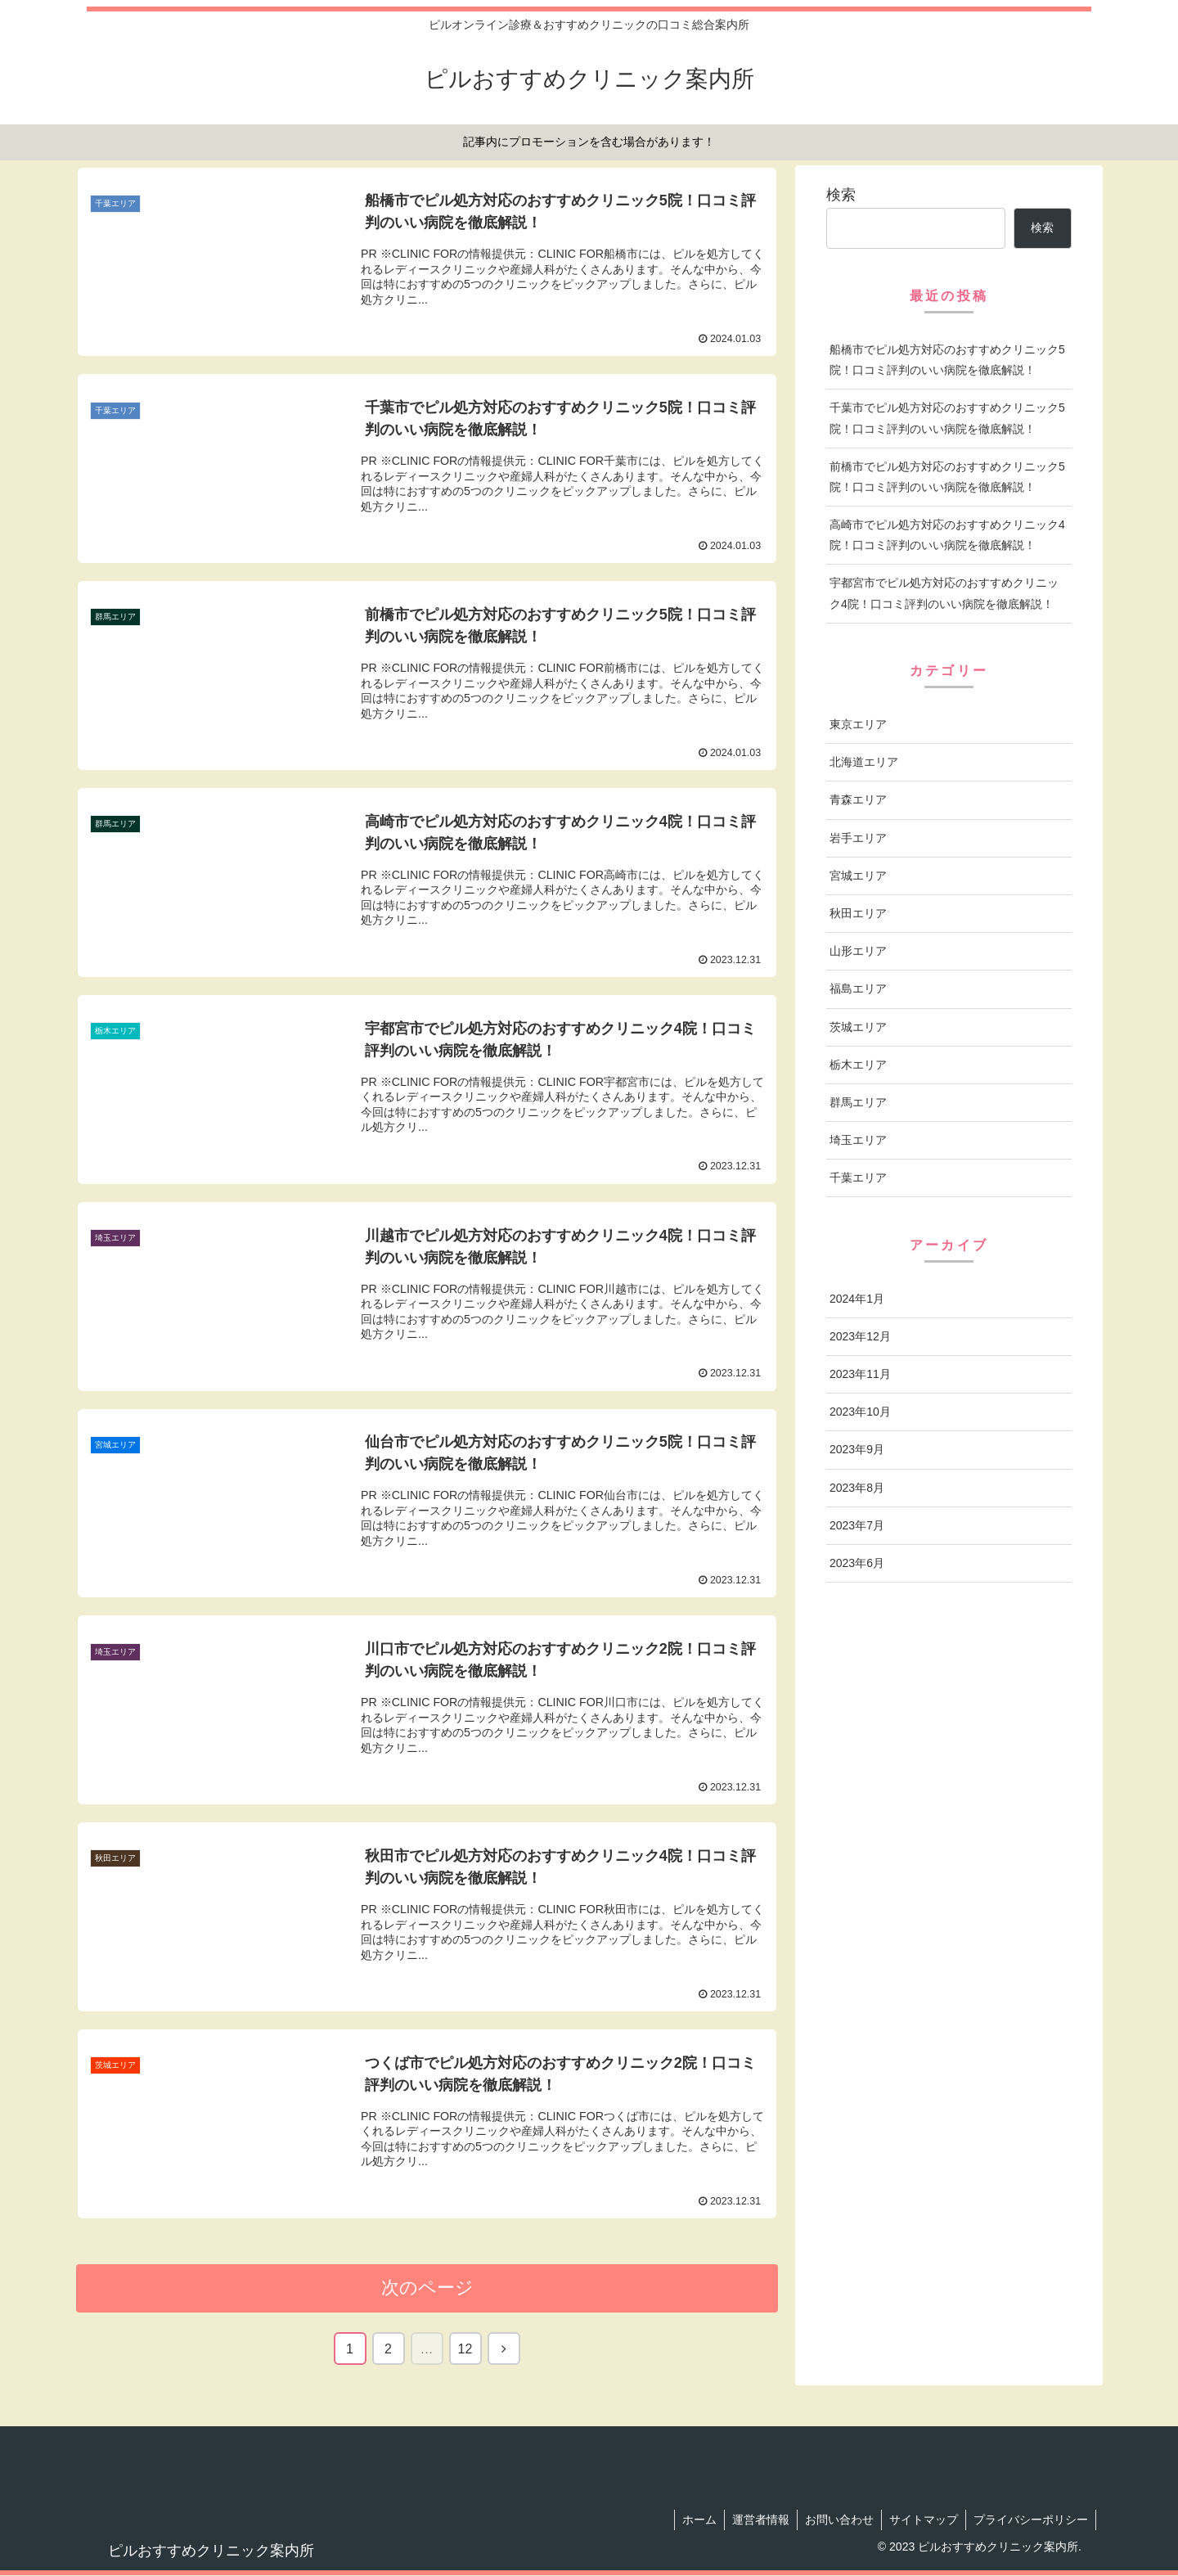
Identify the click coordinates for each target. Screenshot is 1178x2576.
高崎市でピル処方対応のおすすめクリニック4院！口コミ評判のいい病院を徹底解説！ (947, 535)
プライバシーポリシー (1030, 2520)
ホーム (692, 2520)
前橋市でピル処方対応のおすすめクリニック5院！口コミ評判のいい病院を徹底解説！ (947, 476)
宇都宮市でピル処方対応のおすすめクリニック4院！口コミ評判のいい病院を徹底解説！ (944, 593)
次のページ (427, 2288)
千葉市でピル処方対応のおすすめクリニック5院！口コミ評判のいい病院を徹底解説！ (947, 418)
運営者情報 (755, 2520)
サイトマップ (921, 2520)
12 (465, 2349)
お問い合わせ (835, 2520)
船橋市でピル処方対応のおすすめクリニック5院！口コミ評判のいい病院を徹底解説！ (947, 359)
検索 (841, 195)
